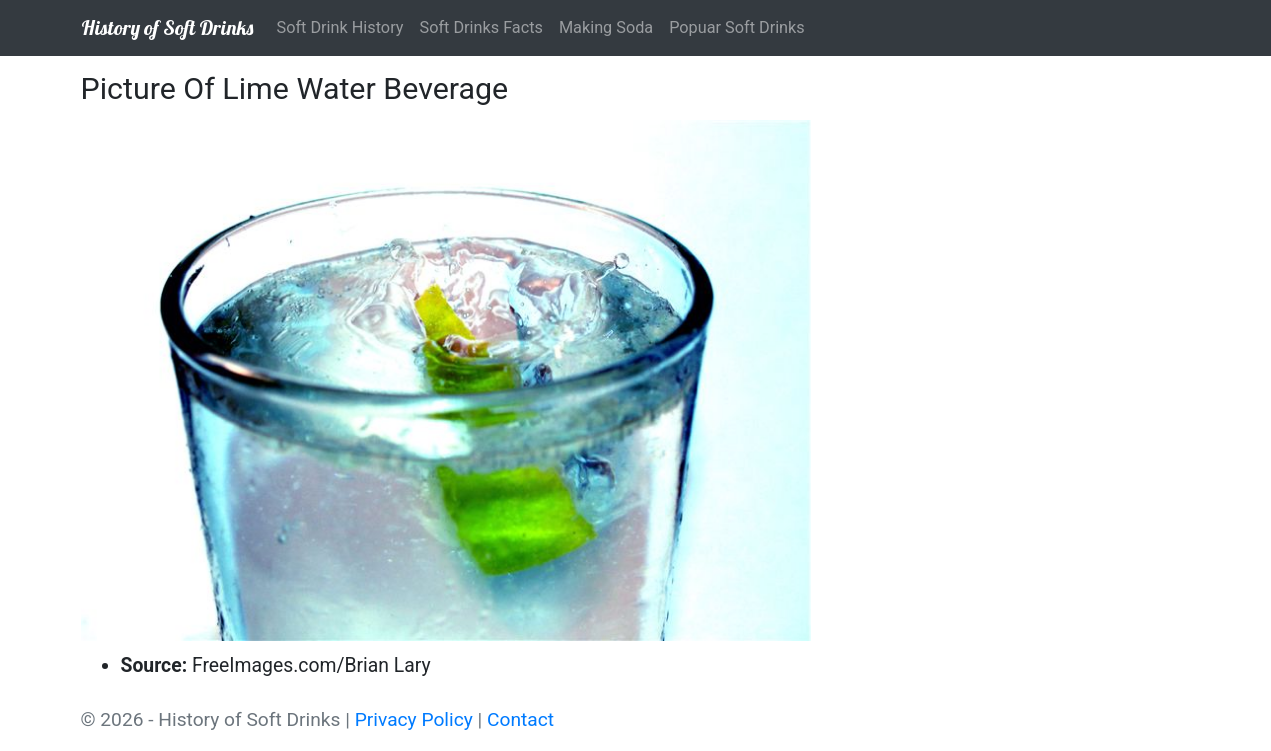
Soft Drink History (340, 27)
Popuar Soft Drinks (737, 27)
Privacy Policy (414, 719)
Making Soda (606, 27)
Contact (520, 719)
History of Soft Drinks (167, 27)
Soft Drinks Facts (480, 27)
